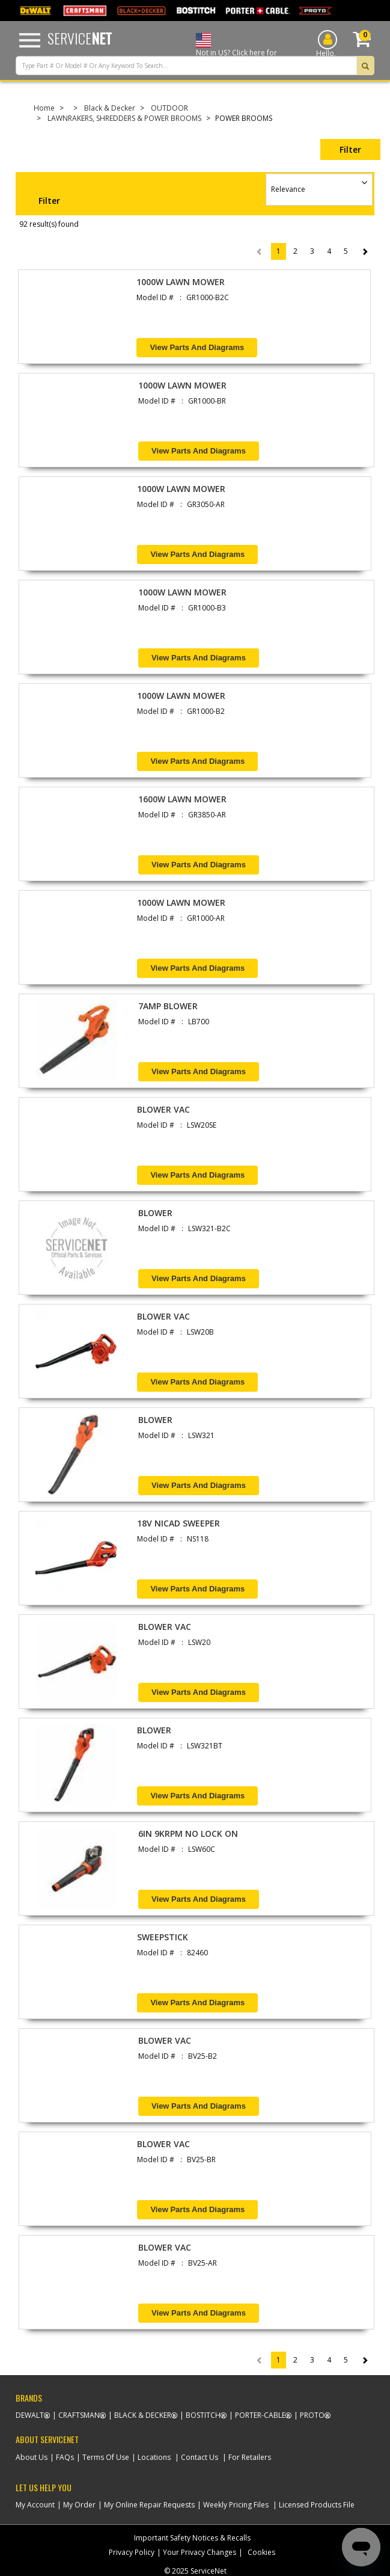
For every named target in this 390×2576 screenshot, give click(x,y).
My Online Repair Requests (149, 2505)
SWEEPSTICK (162, 1937)
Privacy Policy (131, 2552)
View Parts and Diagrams (197, 347)
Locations (154, 2457)
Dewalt (30, 2415)
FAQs (65, 2457)
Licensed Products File (317, 2505)
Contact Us (199, 2457)
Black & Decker (109, 108)
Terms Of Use (105, 2457)
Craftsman (79, 2415)
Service (79, 38)
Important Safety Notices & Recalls (192, 2538)
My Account (35, 2505)
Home (44, 108)
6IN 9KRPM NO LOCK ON (188, 1833)
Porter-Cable (260, 2415)
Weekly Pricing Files (236, 2505)
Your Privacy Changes (199, 2552)
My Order (79, 2505)
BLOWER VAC (163, 1109)
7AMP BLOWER (168, 1006)
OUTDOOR (169, 108)
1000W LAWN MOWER (180, 281)
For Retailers (249, 2457)
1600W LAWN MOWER (182, 799)
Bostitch (203, 2415)
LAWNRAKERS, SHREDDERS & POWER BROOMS (124, 118)
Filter (350, 149)
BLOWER (155, 1213)
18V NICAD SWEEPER (178, 1523)
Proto (312, 2415)
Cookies (261, 2552)
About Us (31, 2457)
